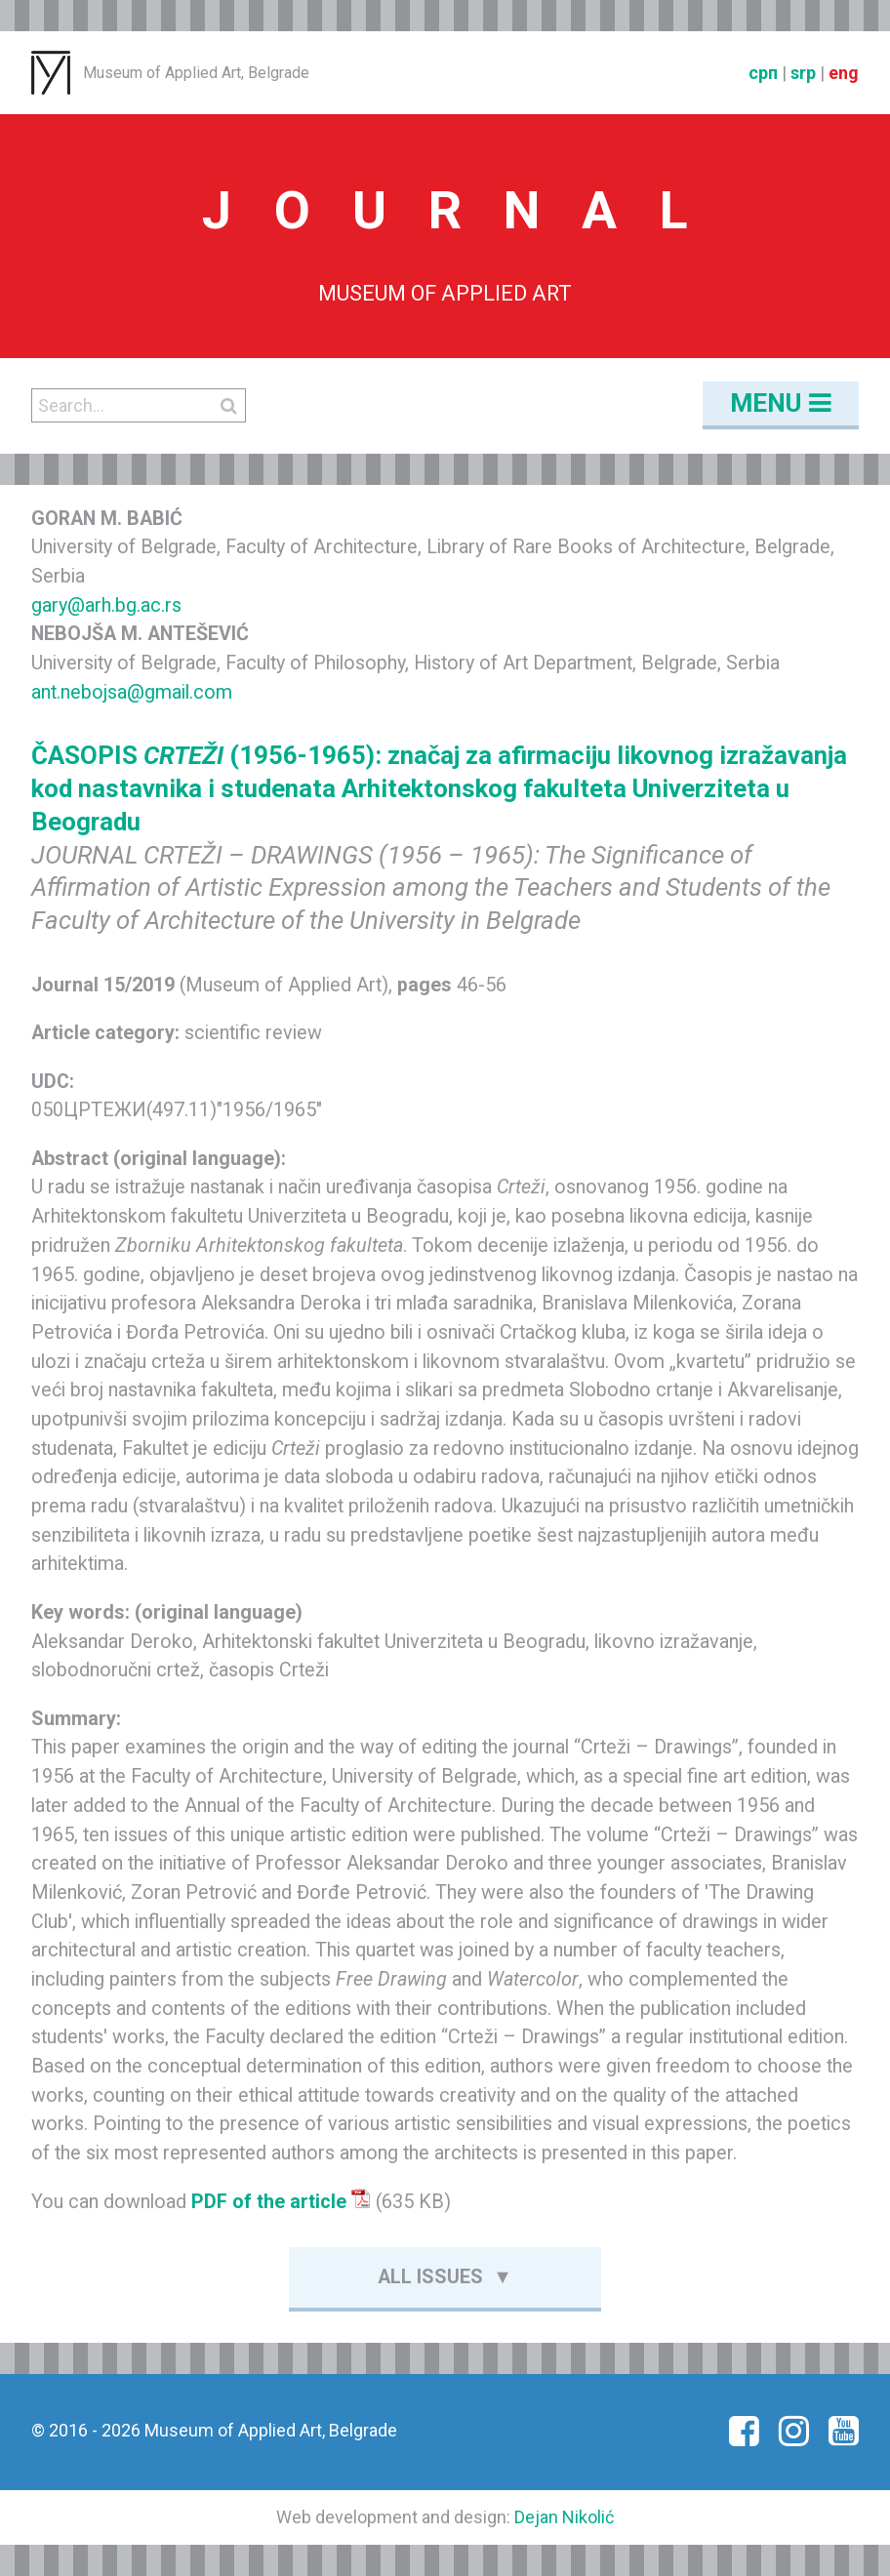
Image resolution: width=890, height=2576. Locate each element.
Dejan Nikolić (564, 2517)
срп (763, 72)
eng (844, 72)
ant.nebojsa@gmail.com (131, 692)
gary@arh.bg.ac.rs (106, 605)
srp (803, 72)
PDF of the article (281, 2202)
